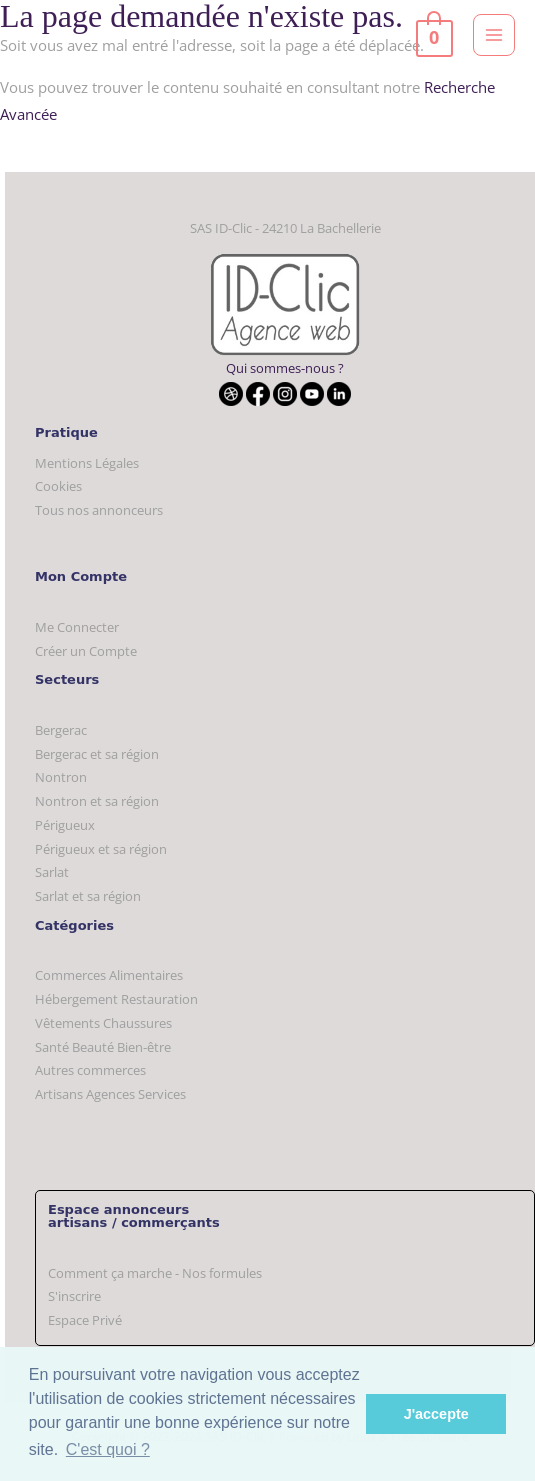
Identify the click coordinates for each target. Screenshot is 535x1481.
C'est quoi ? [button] (108, 1449)
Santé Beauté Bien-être (103, 1047)
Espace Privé (85, 1320)
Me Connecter (77, 627)
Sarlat (52, 872)
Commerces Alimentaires (109, 975)
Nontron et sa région (97, 801)
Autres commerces (90, 1070)
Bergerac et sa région (97, 754)
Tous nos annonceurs (99, 510)
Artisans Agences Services (110, 1094)
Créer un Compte (86, 651)
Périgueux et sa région (101, 849)
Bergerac (61, 730)
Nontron (61, 777)
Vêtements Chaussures (103, 1023)
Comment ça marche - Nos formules (155, 1273)
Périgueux (65, 825)
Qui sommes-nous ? (285, 368)
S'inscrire (74, 1296)
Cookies (58, 486)
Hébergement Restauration (116, 999)
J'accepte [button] (436, 1414)
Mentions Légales (87, 463)
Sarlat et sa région (88, 896)
